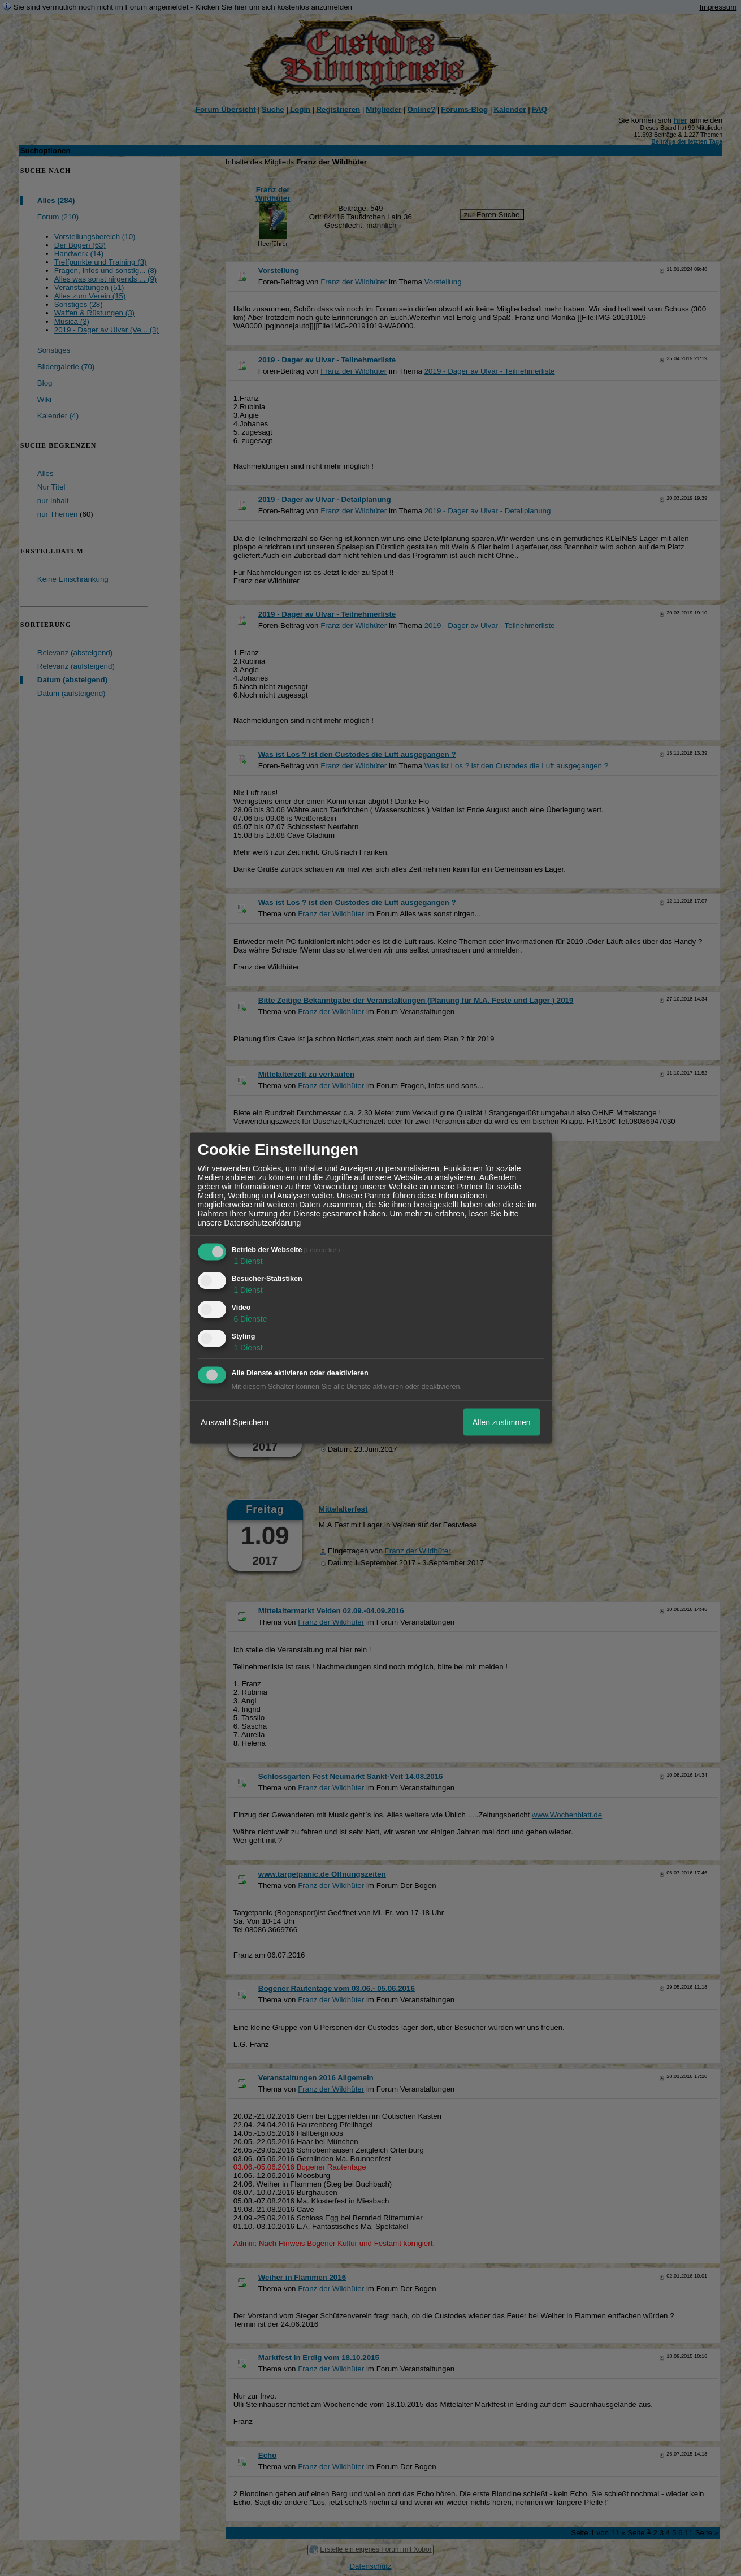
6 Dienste (249, 1318)
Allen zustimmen (502, 1422)
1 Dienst (247, 1261)
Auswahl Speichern (234, 1422)
